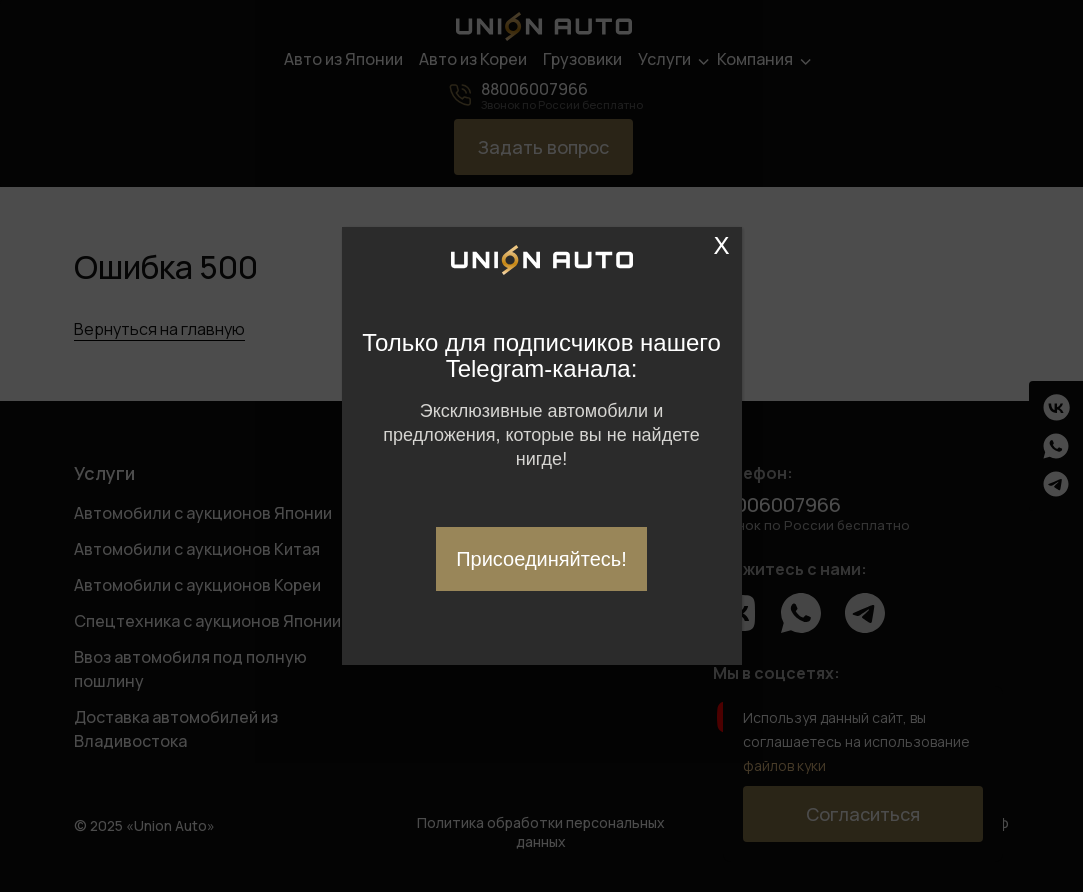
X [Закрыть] (722, 246)
